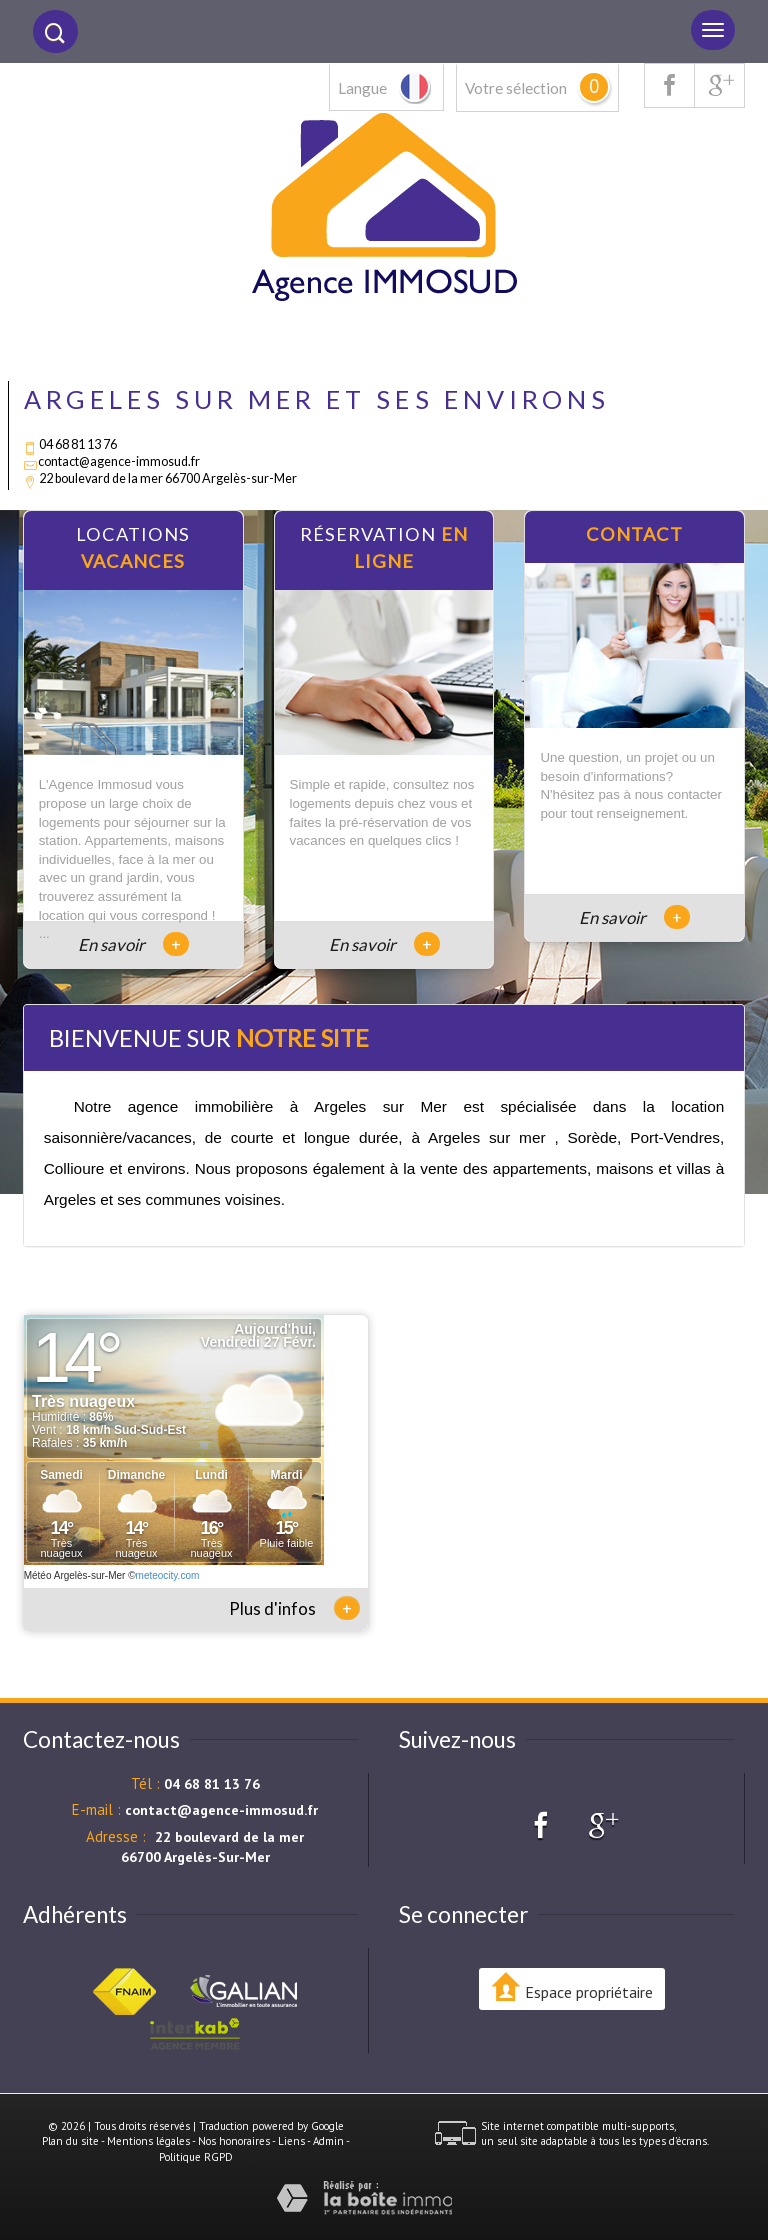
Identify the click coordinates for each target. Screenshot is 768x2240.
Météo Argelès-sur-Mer (75, 1575)
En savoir (133, 944)
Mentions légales (148, 2141)
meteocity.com (168, 1575)
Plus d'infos (294, 1608)
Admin (328, 2141)
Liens (291, 2141)
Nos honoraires (234, 2141)
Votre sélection (516, 88)
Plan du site (70, 2141)
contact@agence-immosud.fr (119, 461)
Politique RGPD (196, 2157)
